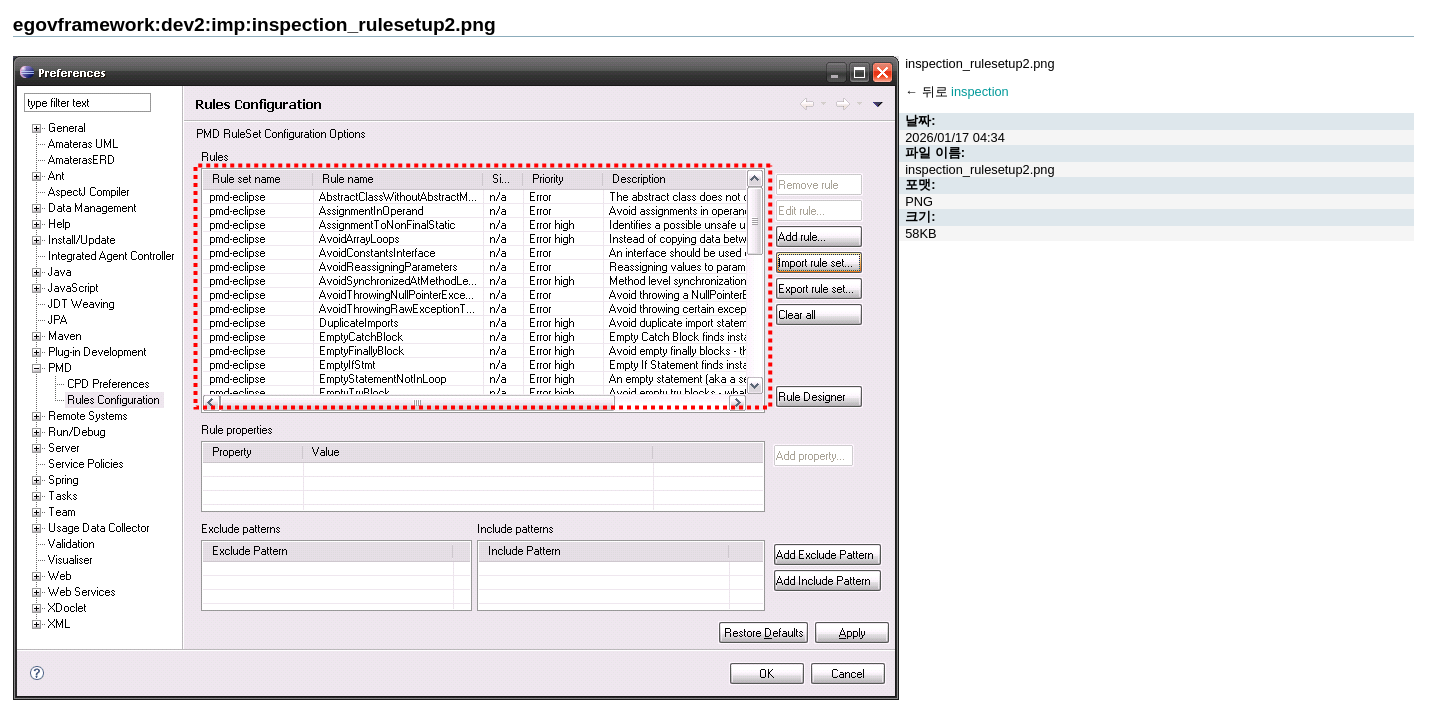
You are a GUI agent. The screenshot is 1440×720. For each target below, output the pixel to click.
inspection (980, 91)
